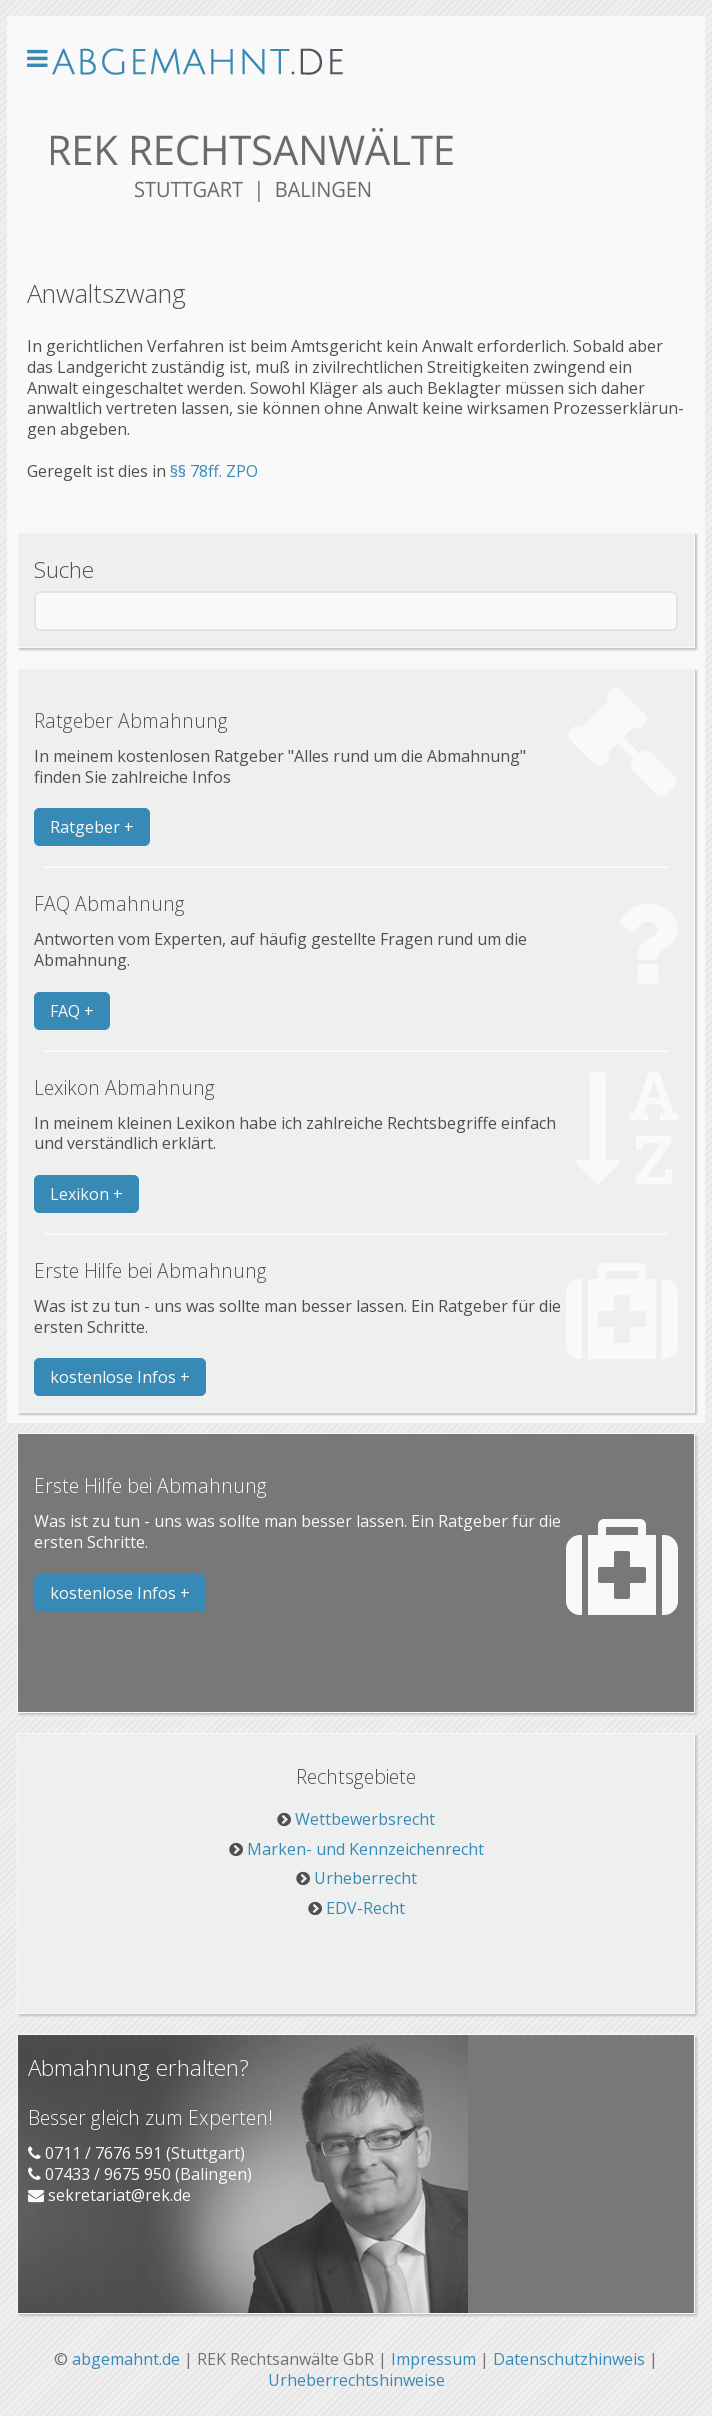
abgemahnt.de (126, 2359)
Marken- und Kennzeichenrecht (365, 1849)
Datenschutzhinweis (569, 2359)
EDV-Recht (365, 1908)
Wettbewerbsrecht (365, 1819)
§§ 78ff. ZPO (214, 471)
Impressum (433, 2359)
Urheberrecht (365, 1878)
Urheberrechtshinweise (356, 2380)
